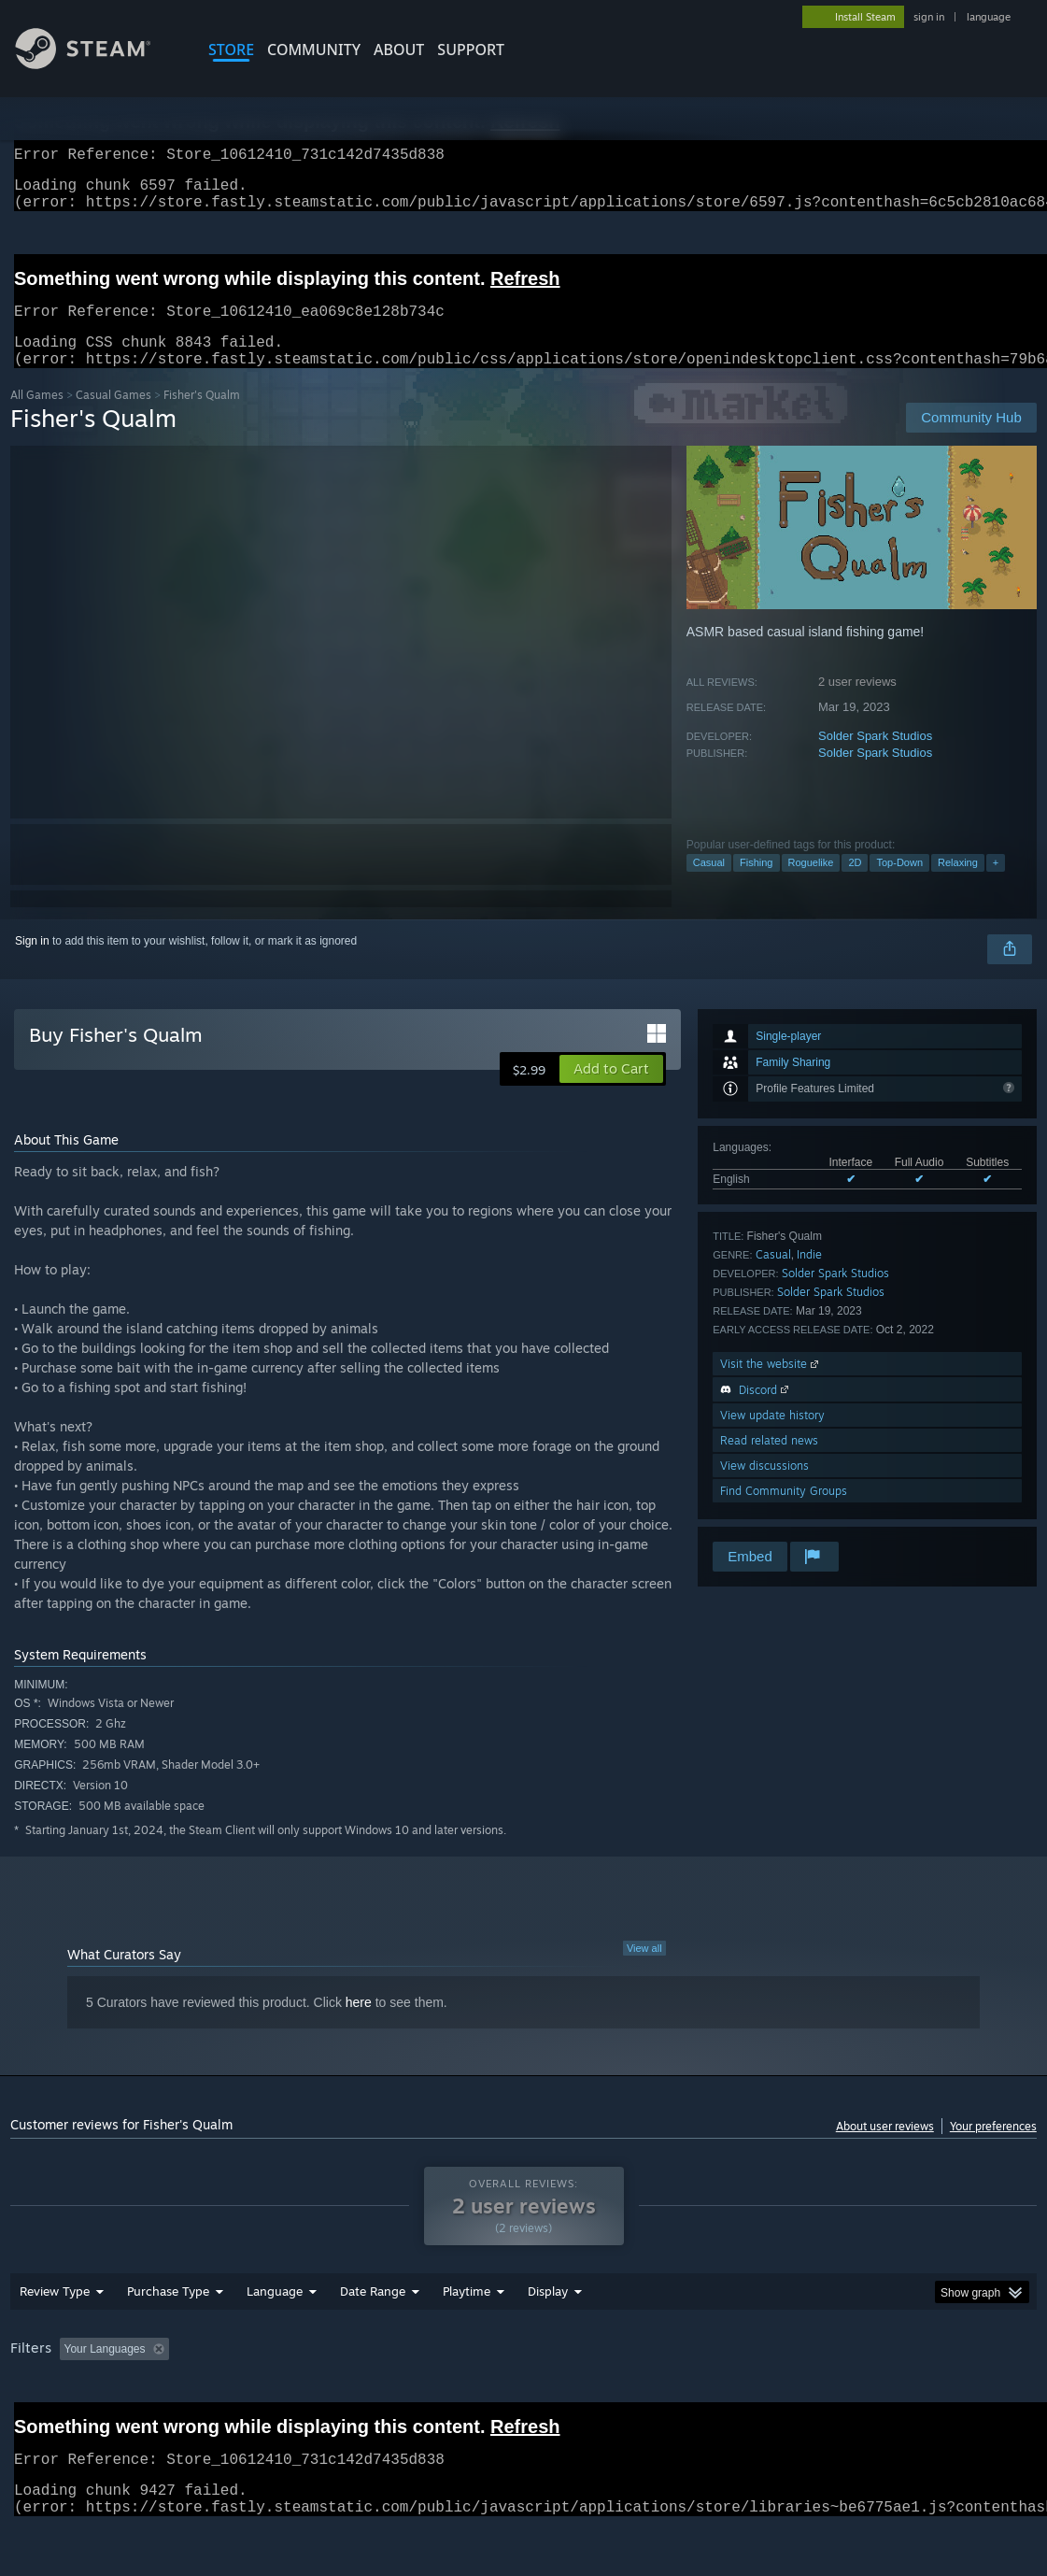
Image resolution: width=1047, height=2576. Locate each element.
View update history (772, 1437)
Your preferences (993, 2149)
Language (275, 2339)
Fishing (756, 884)
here (359, 2024)
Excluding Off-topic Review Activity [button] (293, 2397)
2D (854, 884)
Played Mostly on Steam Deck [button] (571, 2397)
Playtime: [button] (437, 2397)
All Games (37, 417)
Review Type (55, 2339)
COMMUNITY (314, 49)
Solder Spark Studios (875, 758)
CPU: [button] (824, 2397)
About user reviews (885, 2149)
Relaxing (958, 884)
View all (644, 1970)
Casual (709, 884)
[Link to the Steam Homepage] (97, 64)
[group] (523, 2399)
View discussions (764, 1488)
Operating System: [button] (728, 2397)
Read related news (769, 1463)
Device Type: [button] (969, 2397)
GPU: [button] (886, 2397)
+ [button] (995, 884)
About (399, 49)
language (989, 16)
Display (548, 2339)
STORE (231, 49)
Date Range (372, 2339)
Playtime (466, 2339)
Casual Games (113, 417)
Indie (809, 1277)
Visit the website (771, 1386)
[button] (611, 1091)
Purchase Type (168, 2339)
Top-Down (899, 884)
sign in (928, 16)
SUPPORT (470, 49)
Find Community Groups (783, 1513)
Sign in (32, 963)
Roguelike (811, 884)
